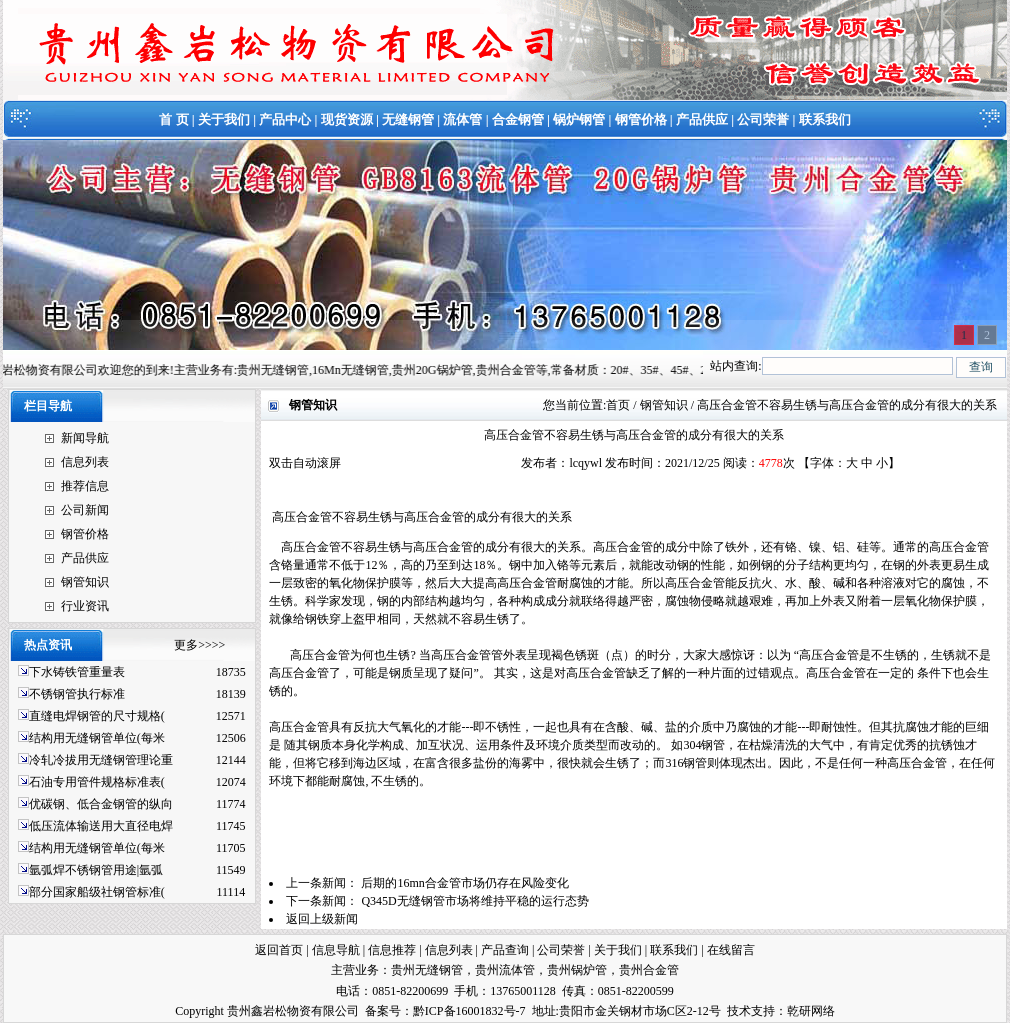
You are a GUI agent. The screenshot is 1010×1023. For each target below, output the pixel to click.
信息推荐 (392, 950)
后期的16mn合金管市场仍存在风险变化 (464, 883)
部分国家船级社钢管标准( (97, 892)
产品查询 (505, 950)
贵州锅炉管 (577, 970)
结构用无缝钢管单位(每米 (97, 738)
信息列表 (85, 462)
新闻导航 (85, 438)
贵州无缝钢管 (427, 970)
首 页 (173, 119)
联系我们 (825, 119)
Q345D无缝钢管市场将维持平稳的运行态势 (474, 901)
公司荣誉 (763, 119)
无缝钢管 (408, 119)
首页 (618, 405)
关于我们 (224, 119)
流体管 (462, 119)
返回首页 (279, 950)
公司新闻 (85, 510)
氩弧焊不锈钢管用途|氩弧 (96, 870)
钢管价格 (641, 119)
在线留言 (731, 950)
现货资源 (347, 119)
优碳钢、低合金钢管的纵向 (101, 804)
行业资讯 (85, 606)
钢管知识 (85, 582)
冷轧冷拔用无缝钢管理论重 (101, 760)
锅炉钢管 (579, 119)
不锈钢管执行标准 (77, 694)
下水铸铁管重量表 (77, 672)
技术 (739, 1011)
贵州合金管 (649, 970)
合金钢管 (518, 119)
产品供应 (702, 119)
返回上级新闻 (322, 919)
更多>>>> (199, 645)
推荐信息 (85, 486)
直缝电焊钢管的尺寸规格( (97, 716)
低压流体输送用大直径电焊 (101, 826)
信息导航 (336, 950)
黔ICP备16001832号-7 (469, 1011)
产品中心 (285, 119)
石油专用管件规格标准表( (97, 782)
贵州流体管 (505, 970)
